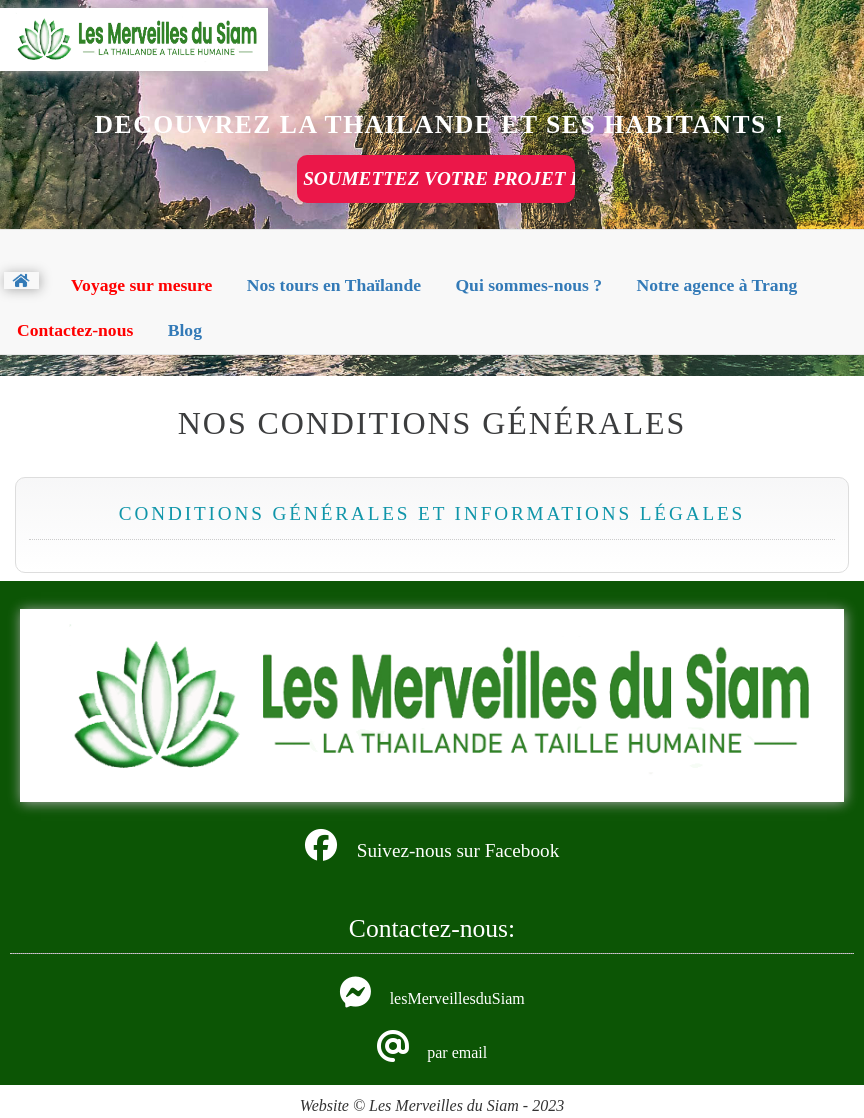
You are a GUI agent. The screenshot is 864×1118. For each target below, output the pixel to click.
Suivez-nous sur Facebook (458, 850)
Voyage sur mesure (141, 285)
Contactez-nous (75, 330)
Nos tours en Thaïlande (334, 285)
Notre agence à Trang (716, 285)
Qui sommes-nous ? (528, 285)
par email (457, 1052)
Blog (185, 330)
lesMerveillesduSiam (457, 998)
